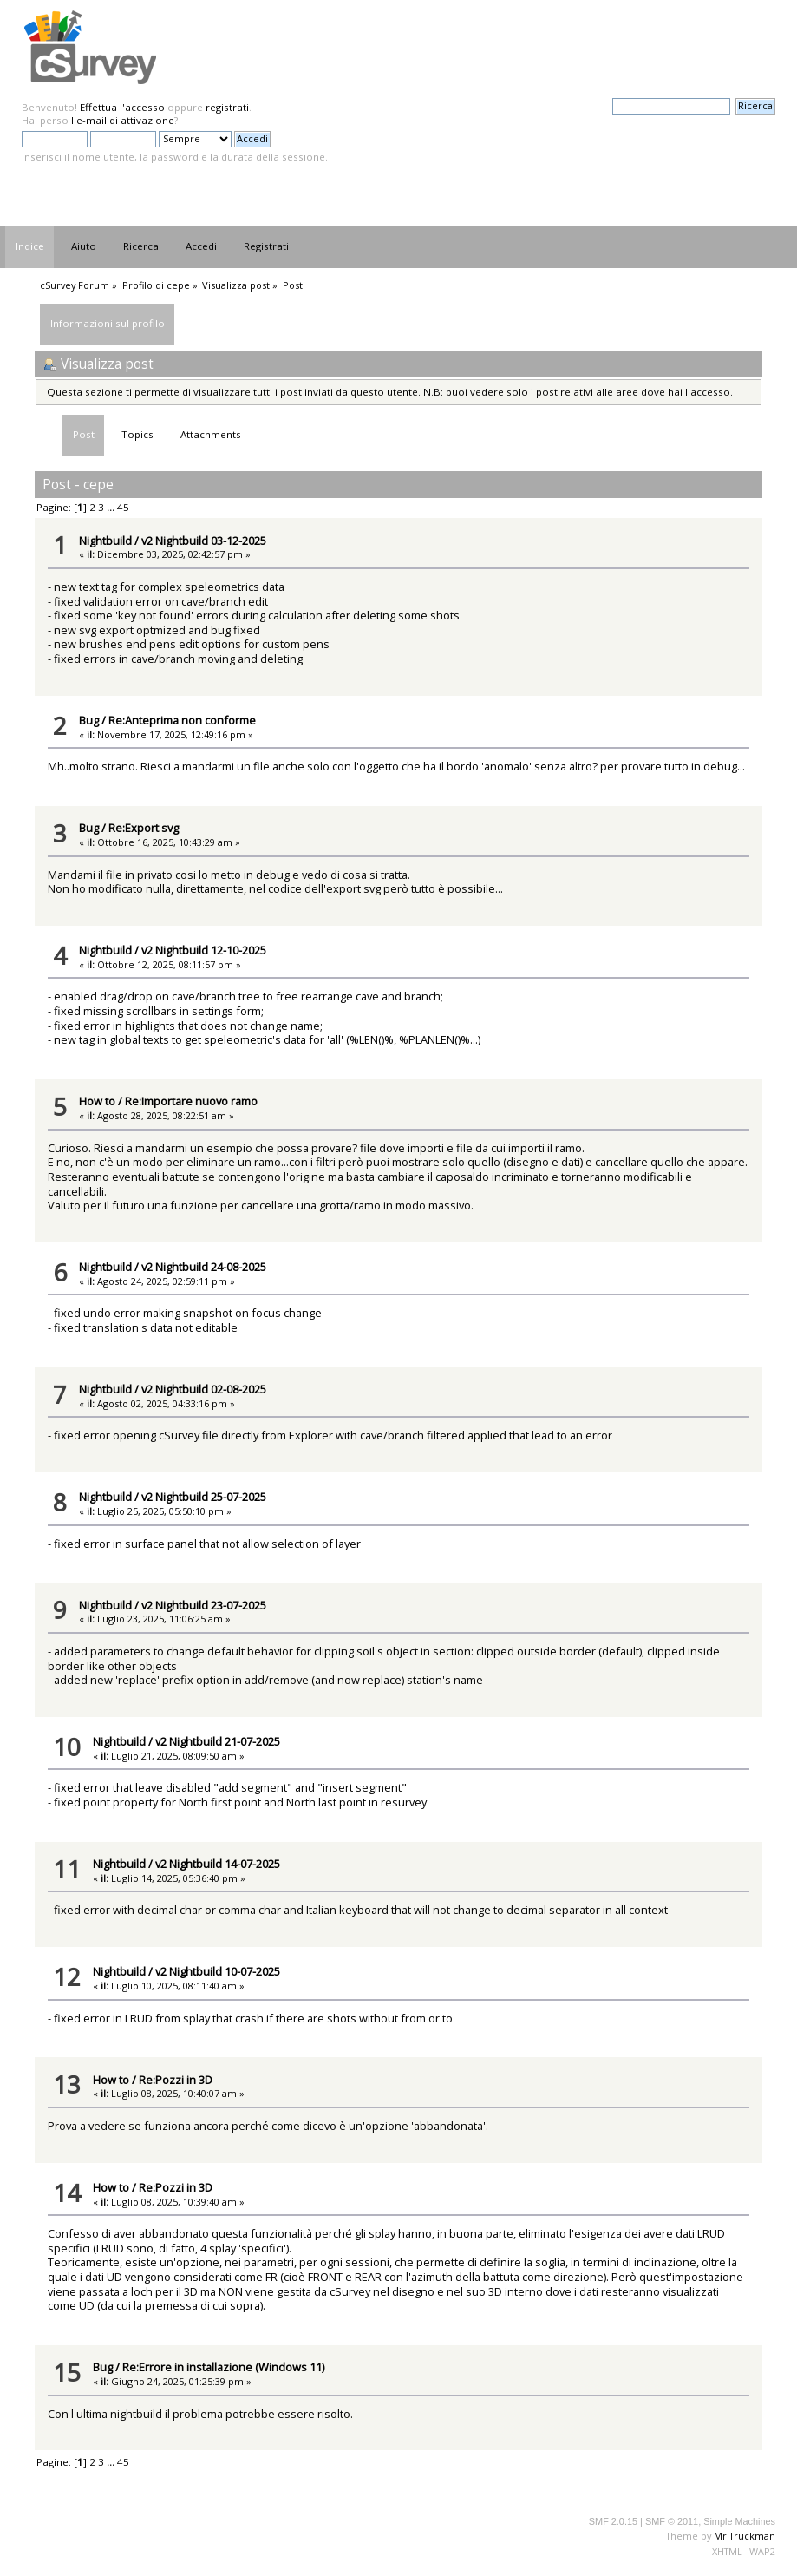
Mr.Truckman (744, 2535)
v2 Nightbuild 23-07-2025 (203, 1605)
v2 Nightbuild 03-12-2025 (203, 540)
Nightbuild (105, 540)
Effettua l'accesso (122, 107)
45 (123, 507)
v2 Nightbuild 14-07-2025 (217, 1863)
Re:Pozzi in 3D (175, 2080)
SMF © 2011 (671, 2521)
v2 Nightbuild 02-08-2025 (203, 1389)
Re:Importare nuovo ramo (191, 1101)
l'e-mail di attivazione (122, 120)
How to (97, 1101)
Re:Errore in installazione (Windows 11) (223, 2367)
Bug (89, 720)
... (112, 507)
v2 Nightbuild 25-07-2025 (203, 1496)
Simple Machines (739, 2521)
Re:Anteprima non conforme (182, 720)
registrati (227, 107)
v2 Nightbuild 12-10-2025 (203, 950)
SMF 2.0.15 (613, 2521)
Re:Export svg (143, 828)
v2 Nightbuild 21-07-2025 (217, 1741)
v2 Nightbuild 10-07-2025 (217, 1971)
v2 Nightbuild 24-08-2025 (203, 1267)
